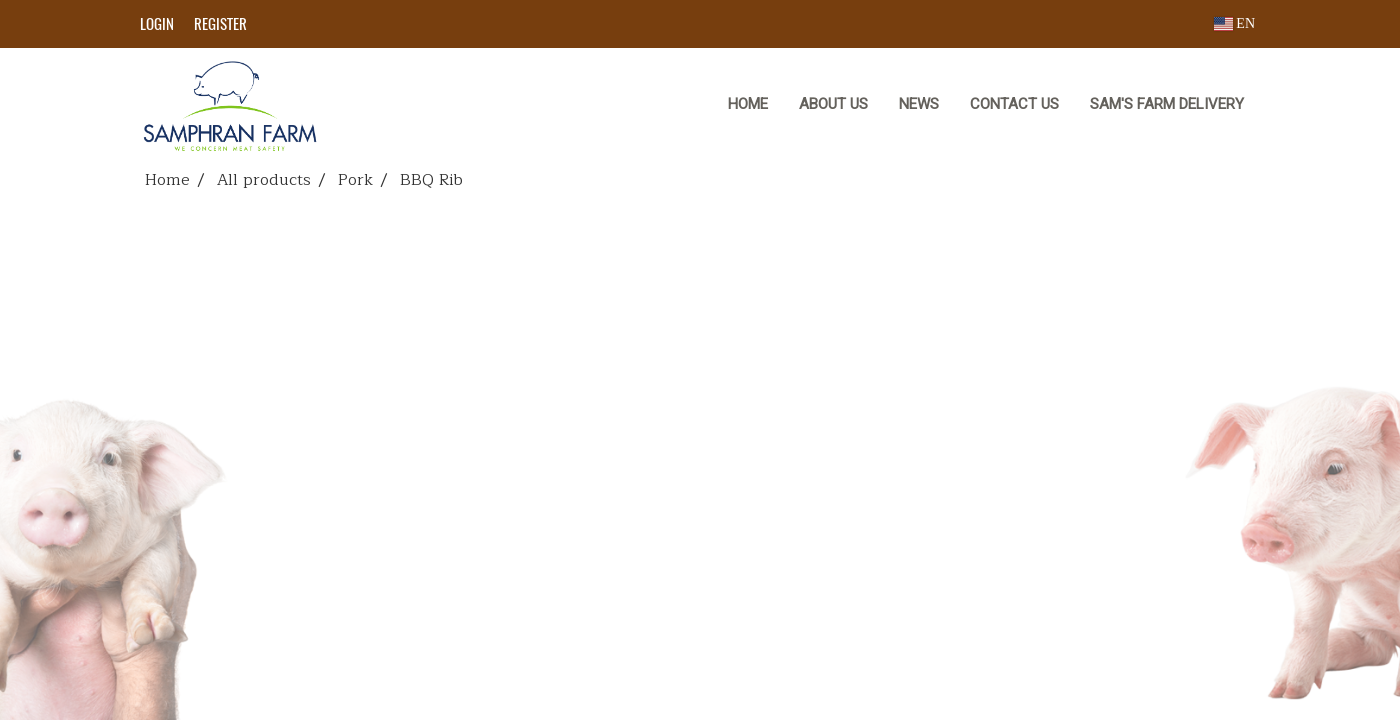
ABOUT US (833, 104)
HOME (748, 104)
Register (220, 24)
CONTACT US (1014, 104)
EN (1234, 23)
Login (157, 24)
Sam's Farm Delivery (1167, 104)
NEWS (919, 104)
